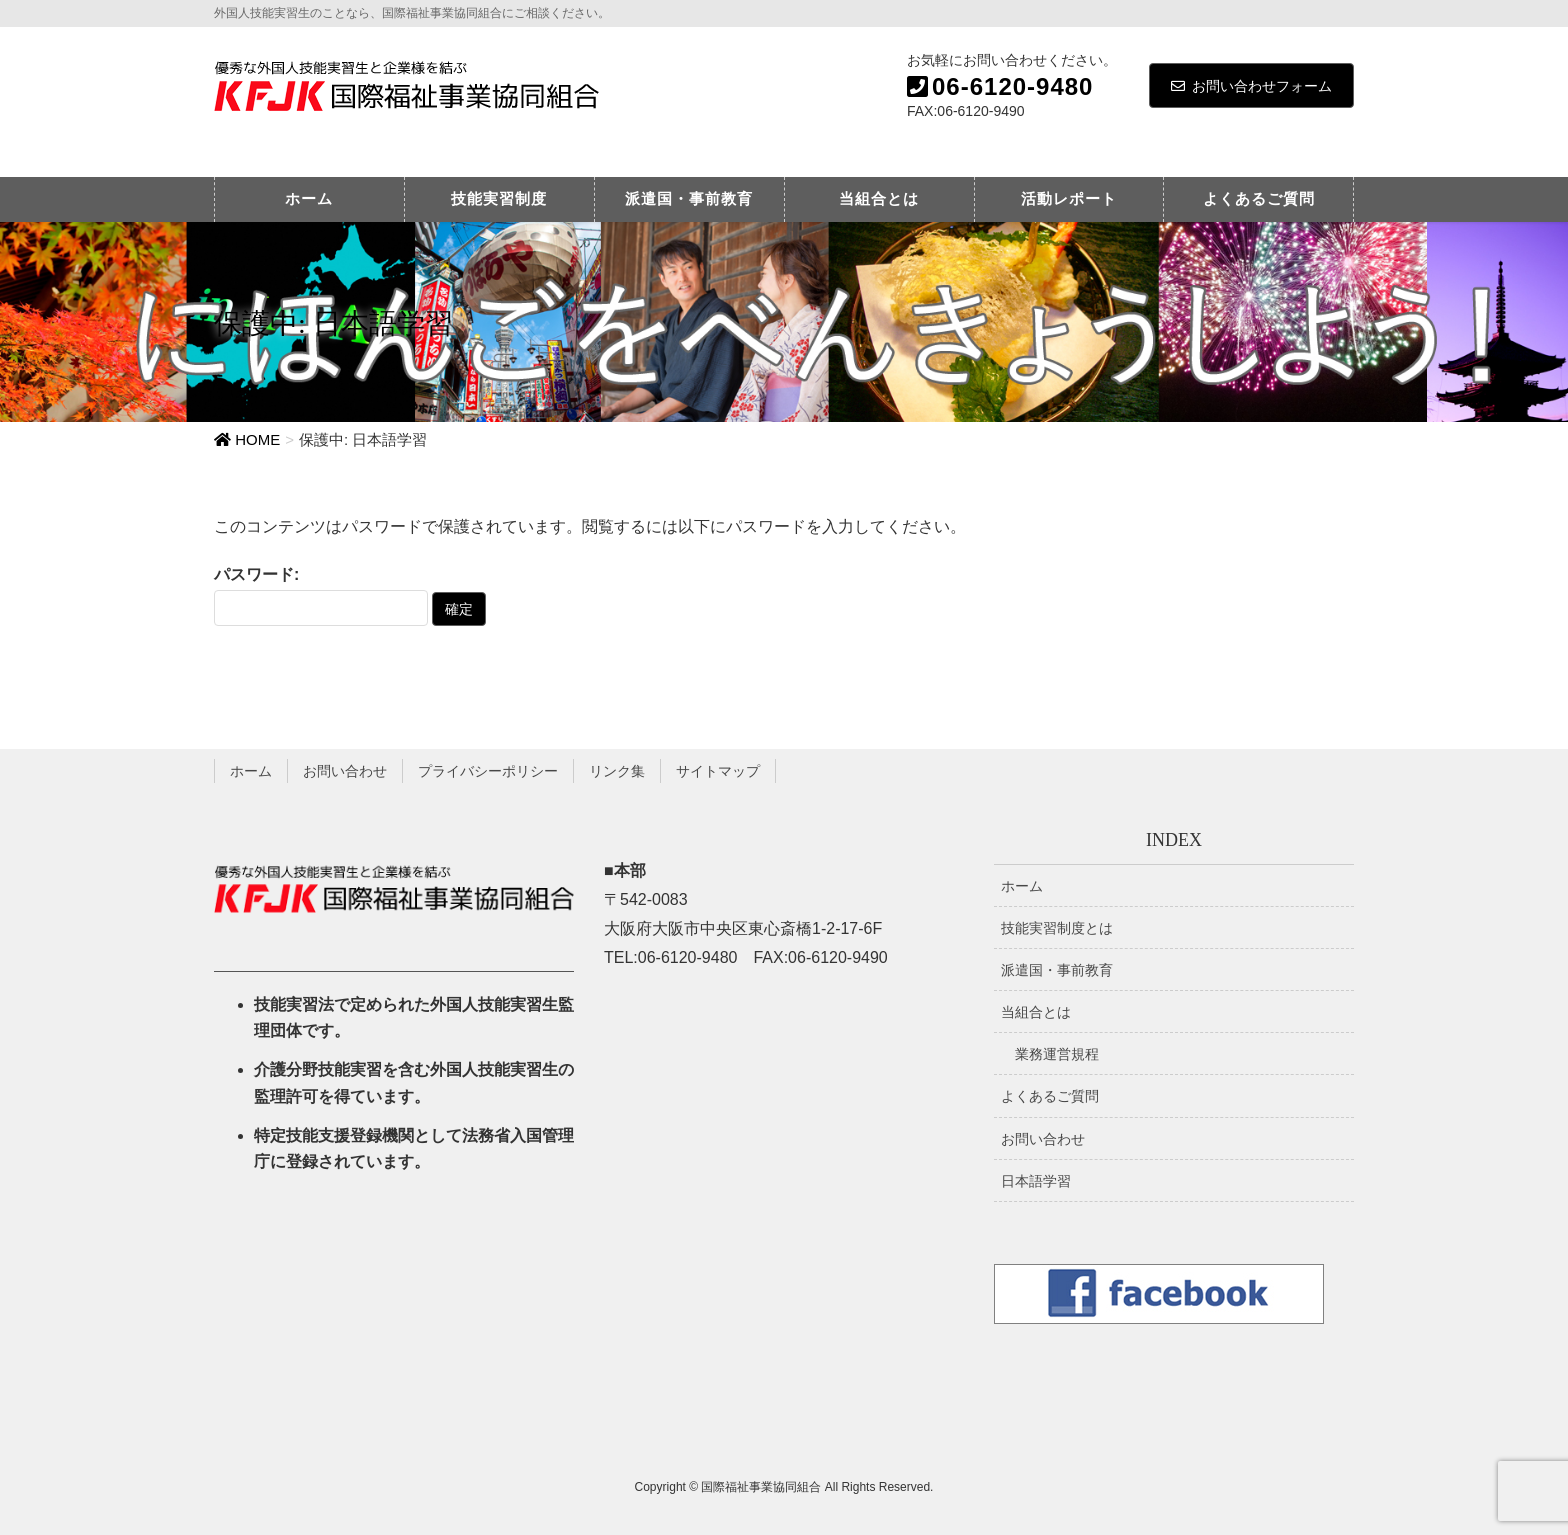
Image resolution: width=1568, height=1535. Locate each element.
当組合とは (1036, 1012)
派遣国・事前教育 (1057, 970)
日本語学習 (1036, 1181)
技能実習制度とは (1057, 928)
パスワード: (321, 596)
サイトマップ (718, 771)
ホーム (251, 771)
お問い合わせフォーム (1251, 86)
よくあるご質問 (1050, 1096)
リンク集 (617, 771)
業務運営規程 (1057, 1054)
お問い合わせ (345, 771)
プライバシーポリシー (488, 771)
